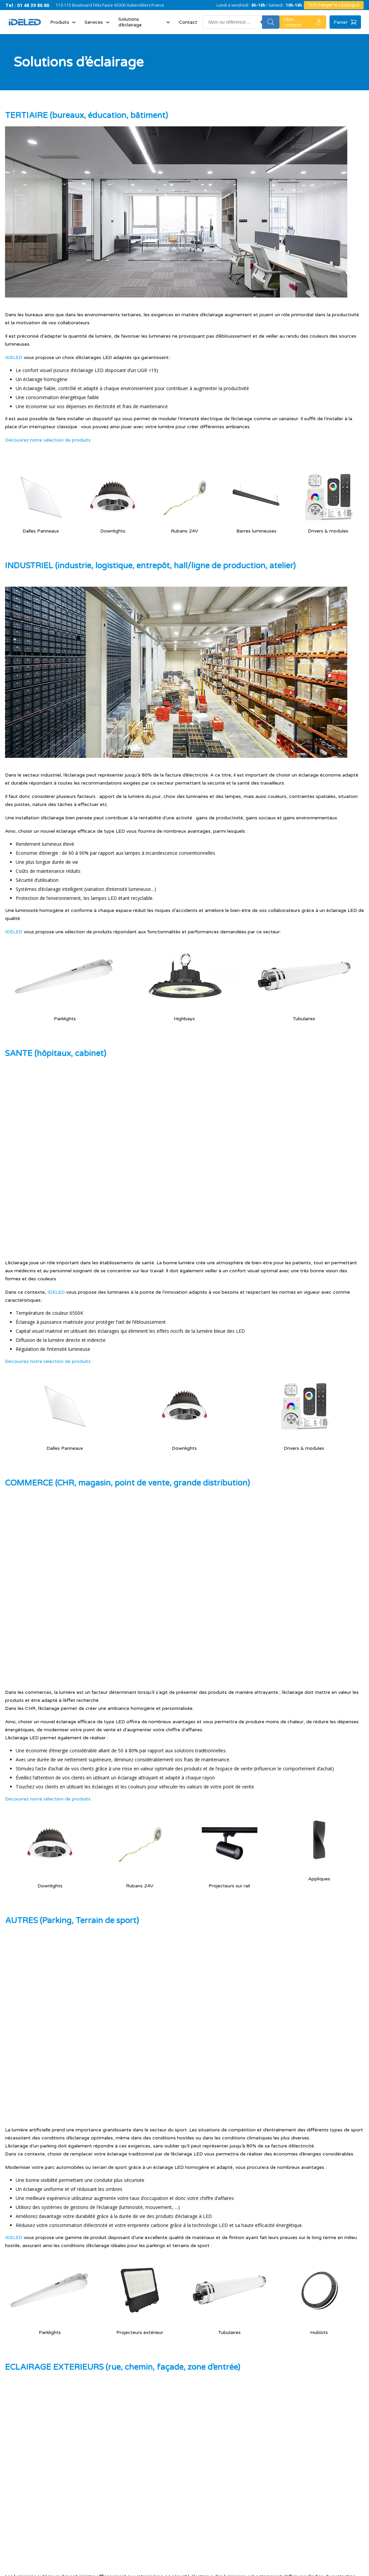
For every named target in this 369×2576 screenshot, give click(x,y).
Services (98, 22)
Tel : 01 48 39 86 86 (27, 5)
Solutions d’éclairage (144, 22)
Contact (188, 22)
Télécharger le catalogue (334, 5)
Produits (63, 22)
